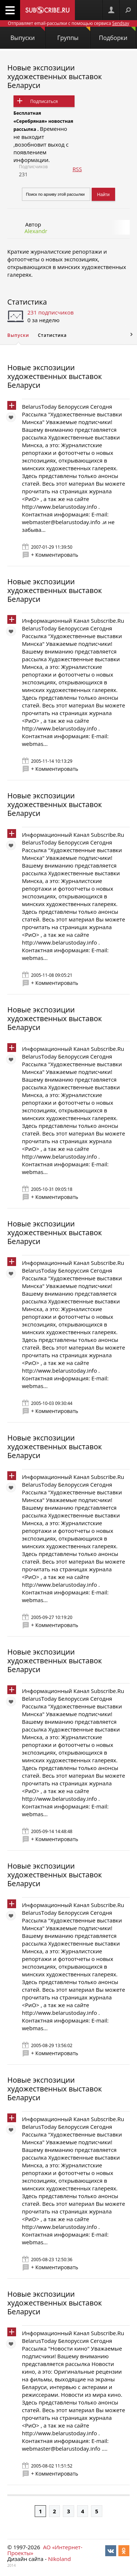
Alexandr (35, 231)
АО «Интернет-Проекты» (44, 2550)
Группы (73, 34)
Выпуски (28, 34)
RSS (77, 169)
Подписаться (44, 101)
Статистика (27, 302)
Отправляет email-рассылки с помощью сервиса (68, 23)
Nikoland (59, 2558)
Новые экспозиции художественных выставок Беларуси (54, 76)
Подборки (117, 34)
